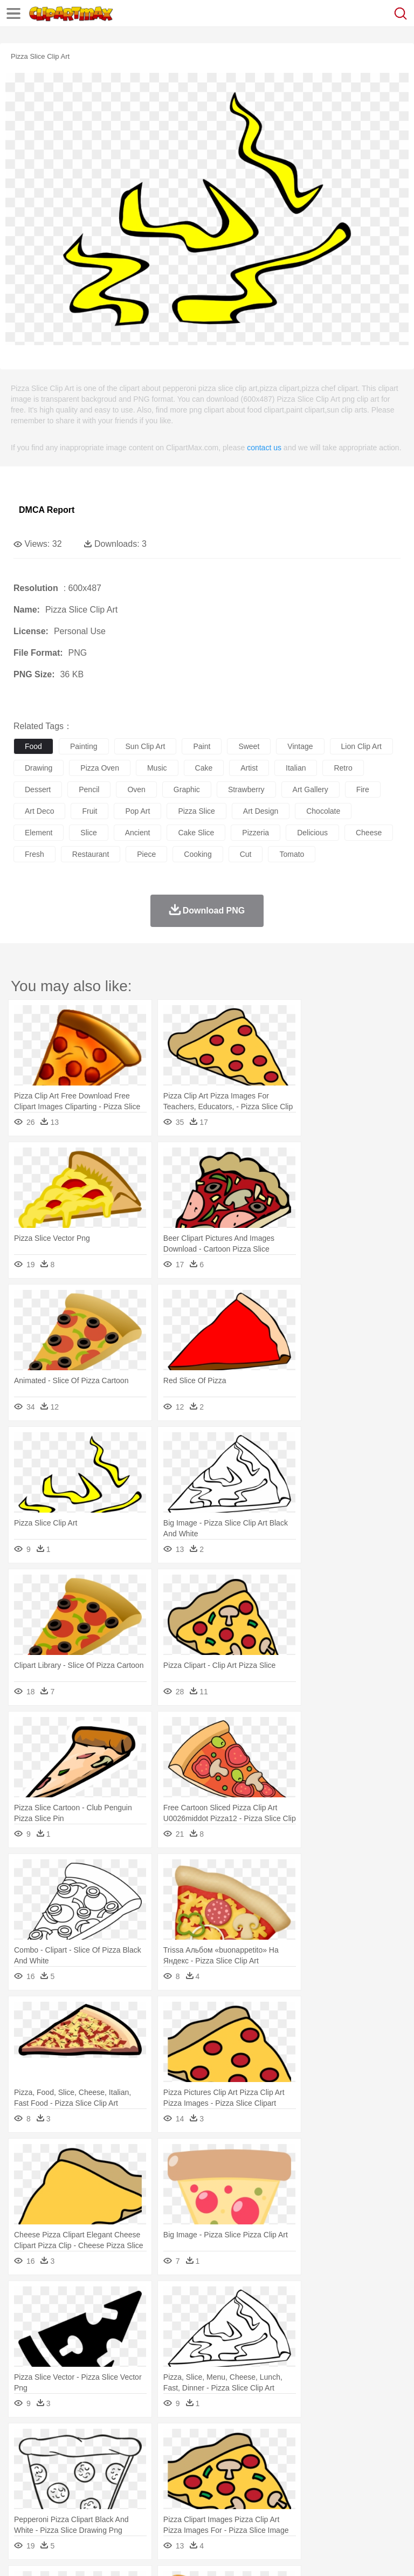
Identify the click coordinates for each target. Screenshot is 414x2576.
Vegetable (309, 2507)
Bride (98, 2474)
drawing (38, 768)
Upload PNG (201, 2554)
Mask (53, 2474)
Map (306, 2491)
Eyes (265, 2474)
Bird (89, 2458)
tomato (291, 854)
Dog (209, 2458)
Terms (49, 2554)
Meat (213, 2507)
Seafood (276, 2507)
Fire (209, 2442)
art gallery (310, 789)
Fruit (191, 2507)
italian (296, 768)
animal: (24, 2458)
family (122, 2474)
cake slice (196, 832)
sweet (248, 746)
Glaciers (260, 2442)
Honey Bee (358, 2458)
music (157, 768)
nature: (24, 2441)
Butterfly (115, 2458)
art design (260, 811)
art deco (39, 811)
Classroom (143, 2491)
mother (150, 2474)
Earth (189, 2442)
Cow (189, 2458)
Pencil (207, 2491)
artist (249, 768)
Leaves (109, 2442)
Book (113, 2491)
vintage (300, 746)
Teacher (87, 2491)
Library (370, 2491)
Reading (179, 2491)
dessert (38, 789)
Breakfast (53, 2507)
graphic (187, 789)
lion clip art (361, 746)
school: (24, 2490)
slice (88, 832)
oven (136, 789)
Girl (359, 2474)
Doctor (223, 2474)
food (33, 746)
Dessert (107, 2507)
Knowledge (336, 2491)
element (38, 832)
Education (238, 2491)
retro (343, 768)
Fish (308, 2458)
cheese (369, 832)
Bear (70, 2458)
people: (24, 2474)
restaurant (90, 854)
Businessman (187, 2474)
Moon (346, 2442)
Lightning (317, 2442)
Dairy (81, 2507)
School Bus (276, 2491)
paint (201, 746)
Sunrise (373, 2442)
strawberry (246, 789)
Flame (231, 2442)
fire (362, 789)
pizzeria (255, 832)
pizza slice (196, 811)
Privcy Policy (87, 2554)
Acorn (53, 2442)
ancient (137, 832)
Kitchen (342, 2507)
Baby (75, 2474)
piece (146, 854)
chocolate (323, 811)
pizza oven (99, 768)
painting (84, 746)
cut (246, 854)
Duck (230, 2458)
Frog (328, 2458)
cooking (197, 854)
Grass (287, 2442)
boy (377, 2474)
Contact (128, 2554)
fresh (34, 854)
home (318, 2474)
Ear (245, 2474)
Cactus (137, 2442)
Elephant (281, 2458)
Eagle (253, 2458)
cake (204, 768)
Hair (341, 2474)
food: (21, 2506)
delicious (312, 832)
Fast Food (163, 2507)
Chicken (163, 2458)
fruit (89, 811)
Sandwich (242, 2507)
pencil (89, 789)
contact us (264, 447)
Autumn (80, 2442)
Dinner (370, 2507)
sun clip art (145, 746)
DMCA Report (46, 509)
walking (291, 2474)
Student (57, 2491)
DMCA (160, 2554)
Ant (51, 2458)
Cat (140, 2458)
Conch (164, 2442)
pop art (137, 811)
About (21, 2554)
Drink (134, 2507)
